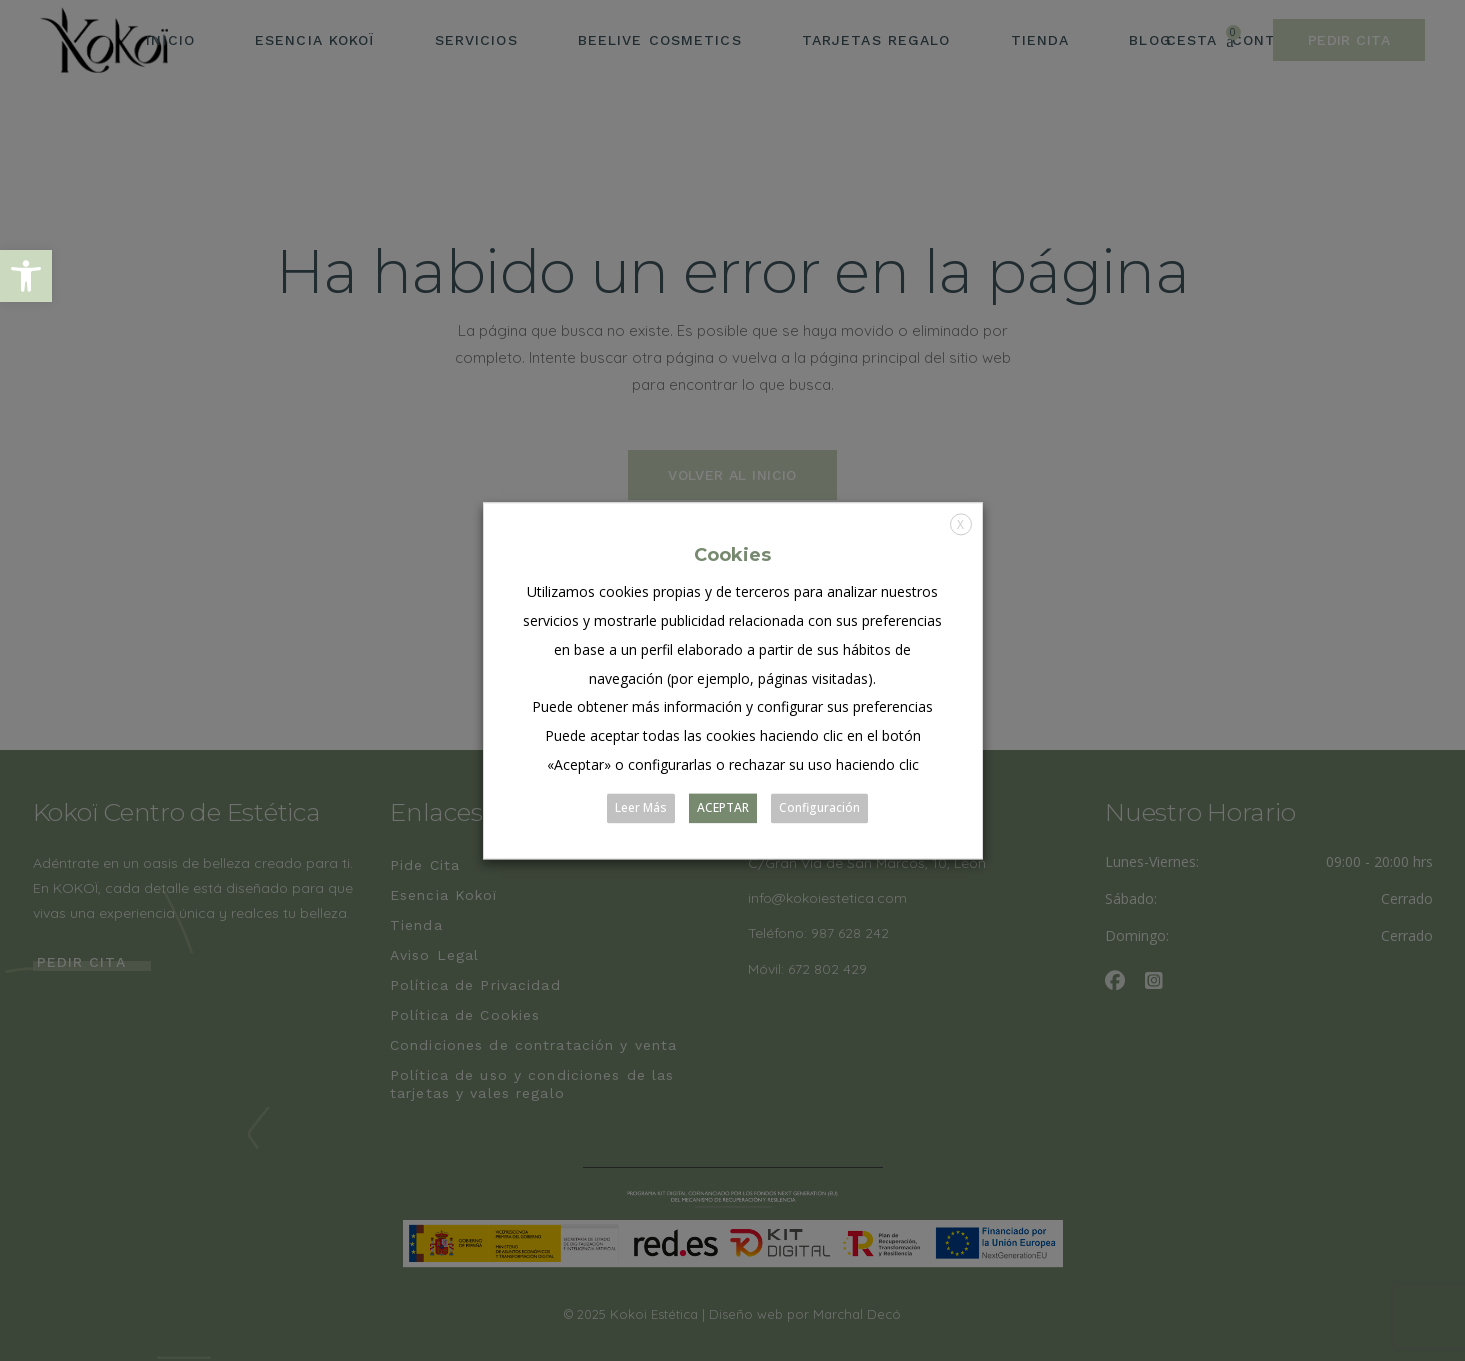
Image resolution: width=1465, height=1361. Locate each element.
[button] (26, 276)
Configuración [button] (819, 807)
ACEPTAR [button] (723, 807)
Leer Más (641, 807)
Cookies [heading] (732, 555)
